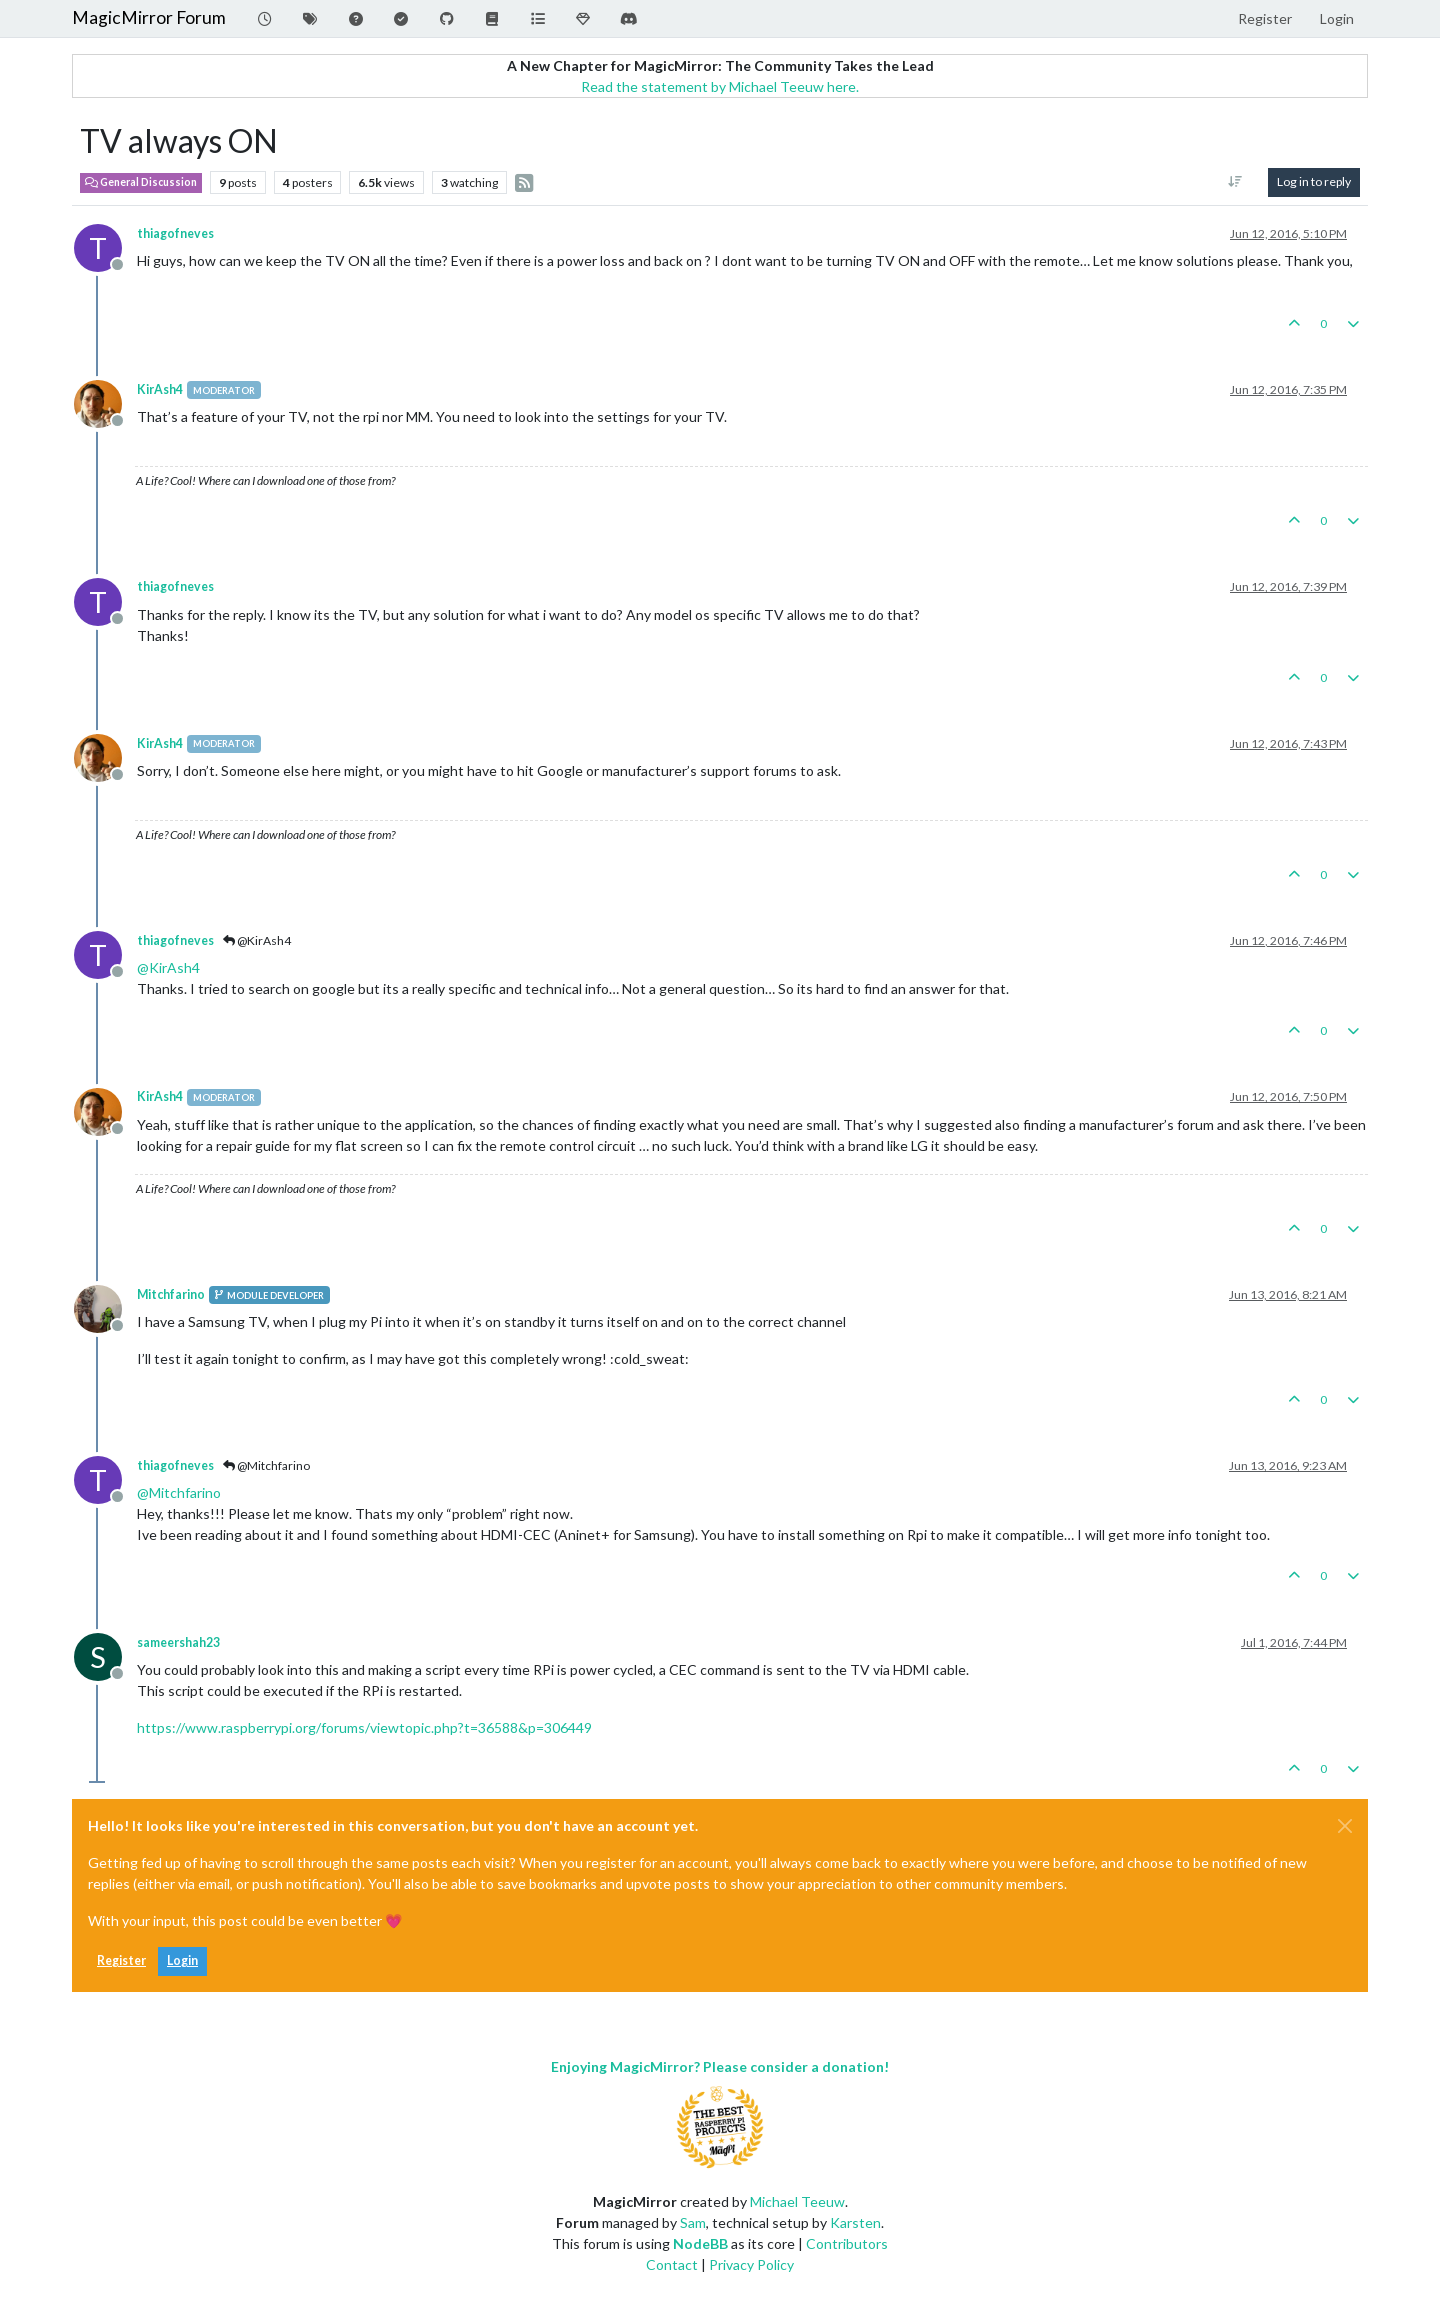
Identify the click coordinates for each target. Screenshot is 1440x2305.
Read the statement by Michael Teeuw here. (720, 86)
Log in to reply (1314, 181)
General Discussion (141, 182)
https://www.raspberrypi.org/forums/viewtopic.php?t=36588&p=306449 (364, 1727)
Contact (672, 2264)
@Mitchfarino (266, 1465)
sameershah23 (178, 1642)
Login (182, 1960)
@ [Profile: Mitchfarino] (179, 1492)
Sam (693, 2222)
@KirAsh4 (257, 940)
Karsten (855, 2222)
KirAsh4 (160, 389)
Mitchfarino (171, 1294)
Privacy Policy (751, 2264)
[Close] (1345, 1826)
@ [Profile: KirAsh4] (168, 967)
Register (121, 1960)
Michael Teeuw (797, 2201)
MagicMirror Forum (149, 17)
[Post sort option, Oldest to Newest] (1235, 182)
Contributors (847, 2243)
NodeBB (700, 2243)
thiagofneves (175, 233)
